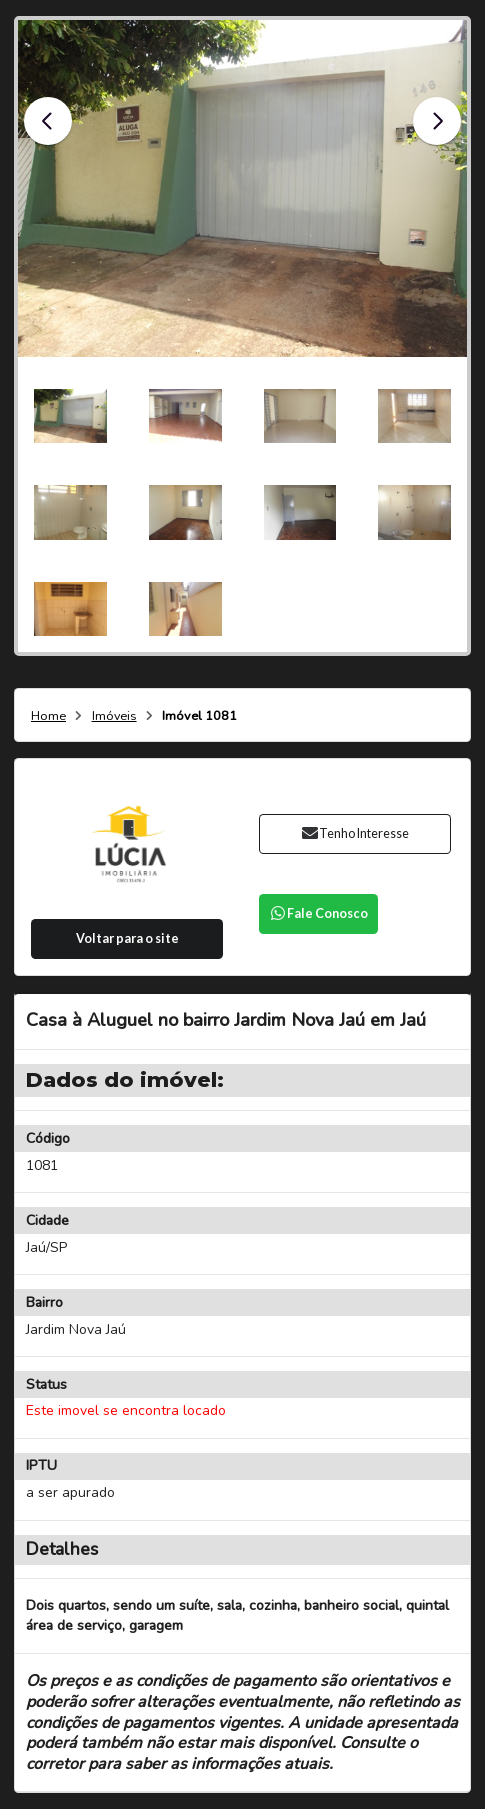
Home (48, 716)
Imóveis (114, 716)
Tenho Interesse (354, 833)
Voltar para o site (127, 938)
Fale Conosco (318, 913)
